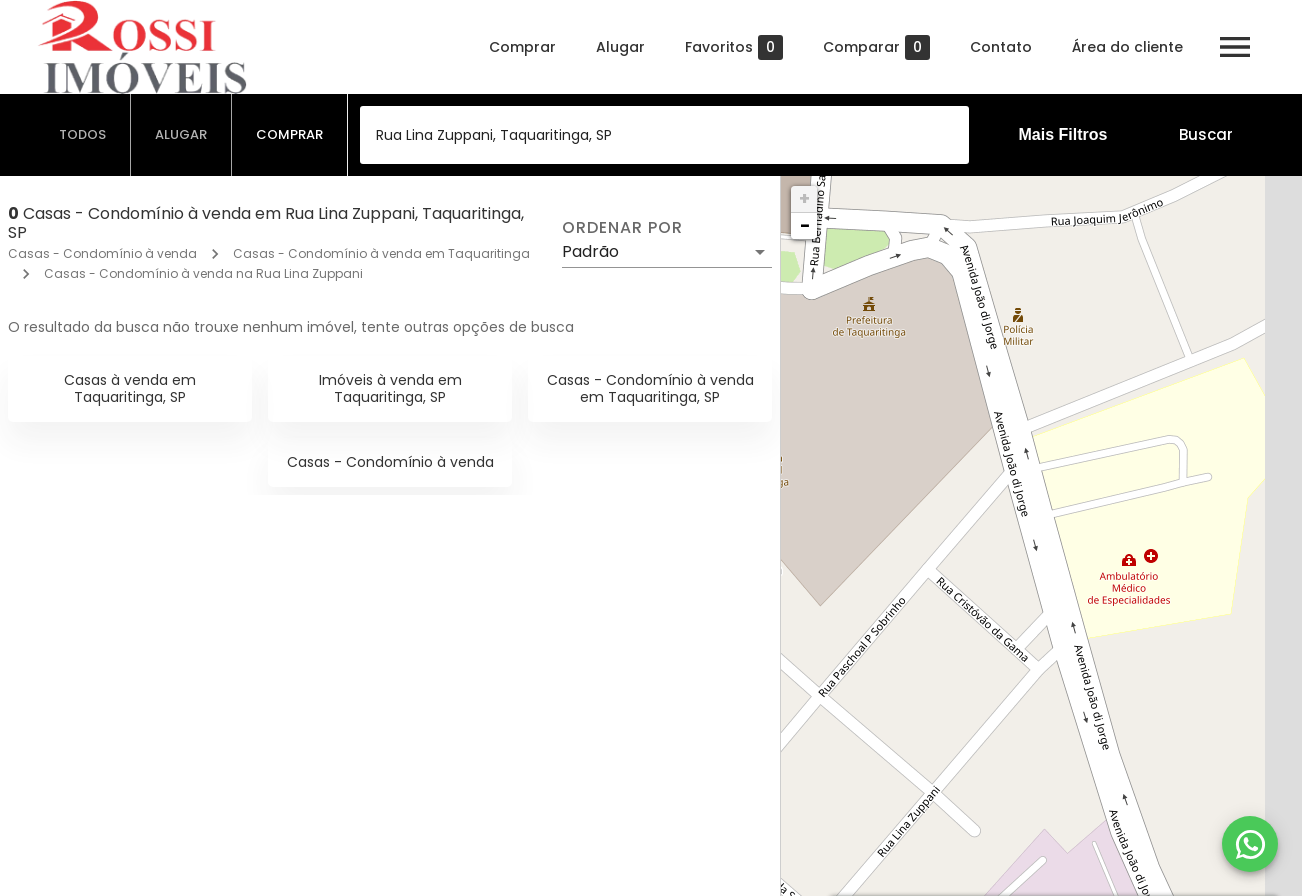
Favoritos (734, 47)
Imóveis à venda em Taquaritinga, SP (390, 388)
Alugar (620, 47)
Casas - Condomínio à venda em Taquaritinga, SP (650, 388)
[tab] (83, 135)
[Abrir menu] (1235, 47)
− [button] (805, 225)
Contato (1001, 47)
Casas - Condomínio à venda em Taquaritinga (381, 253)
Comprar (522, 47)
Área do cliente (1127, 47)
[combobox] (664, 135)
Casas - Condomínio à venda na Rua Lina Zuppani (203, 273)
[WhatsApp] (1250, 844)
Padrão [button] (590, 251)
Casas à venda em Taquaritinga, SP (130, 388)
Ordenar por (622, 228)
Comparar (876, 47)
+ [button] (804, 198)
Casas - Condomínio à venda (102, 253)
